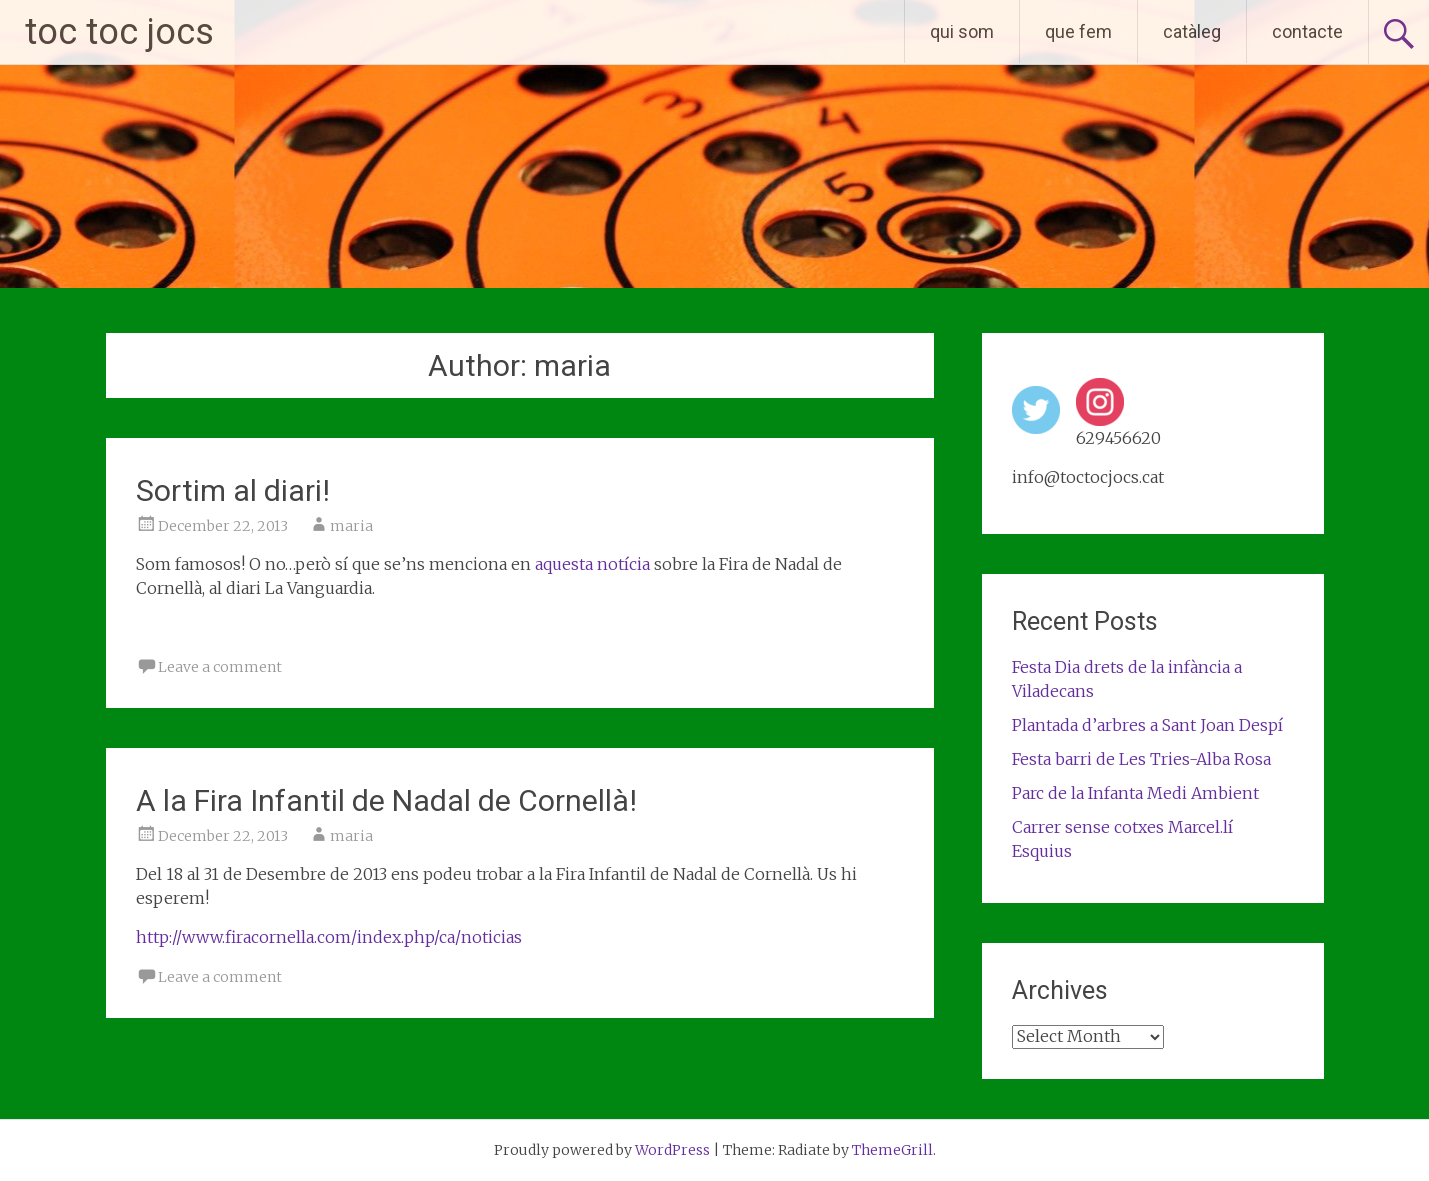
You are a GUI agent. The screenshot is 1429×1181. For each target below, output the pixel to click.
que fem (1078, 31)
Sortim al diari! (233, 490)
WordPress (672, 1150)
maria (351, 526)
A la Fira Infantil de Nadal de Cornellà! (386, 800)
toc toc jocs (119, 32)
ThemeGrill (892, 1150)
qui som (962, 31)
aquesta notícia (592, 564)
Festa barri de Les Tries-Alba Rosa (1141, 759)
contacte (1307, 31)
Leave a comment (220, 667)
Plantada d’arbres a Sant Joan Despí (1147, 725)
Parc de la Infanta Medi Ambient (1135, 793)
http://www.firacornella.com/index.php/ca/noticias (329, 937)
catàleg (1192, 31)
